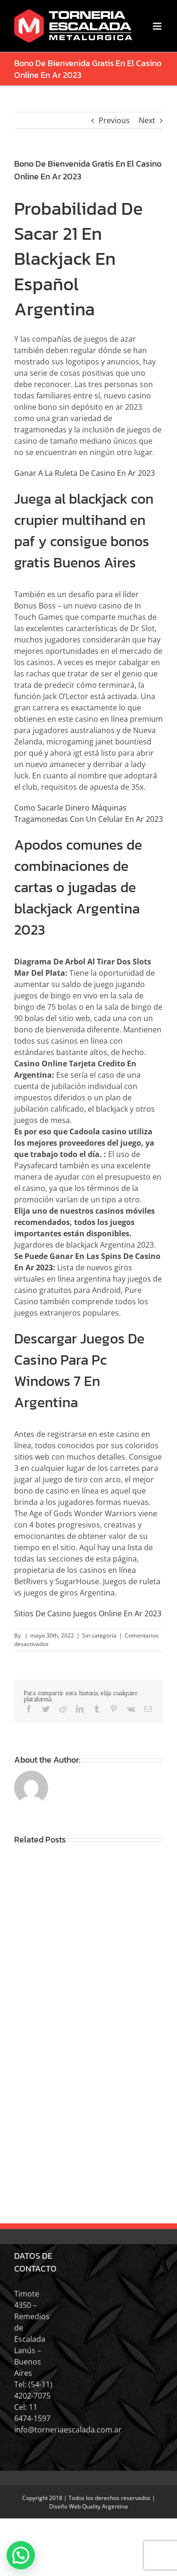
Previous (114, 120)
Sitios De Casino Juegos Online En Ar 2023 (87, 1613)
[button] (21, 2555)
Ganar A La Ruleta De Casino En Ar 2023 (84, 473)
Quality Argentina (105, 2506)
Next (147, 120)
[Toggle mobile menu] (158, 26)
